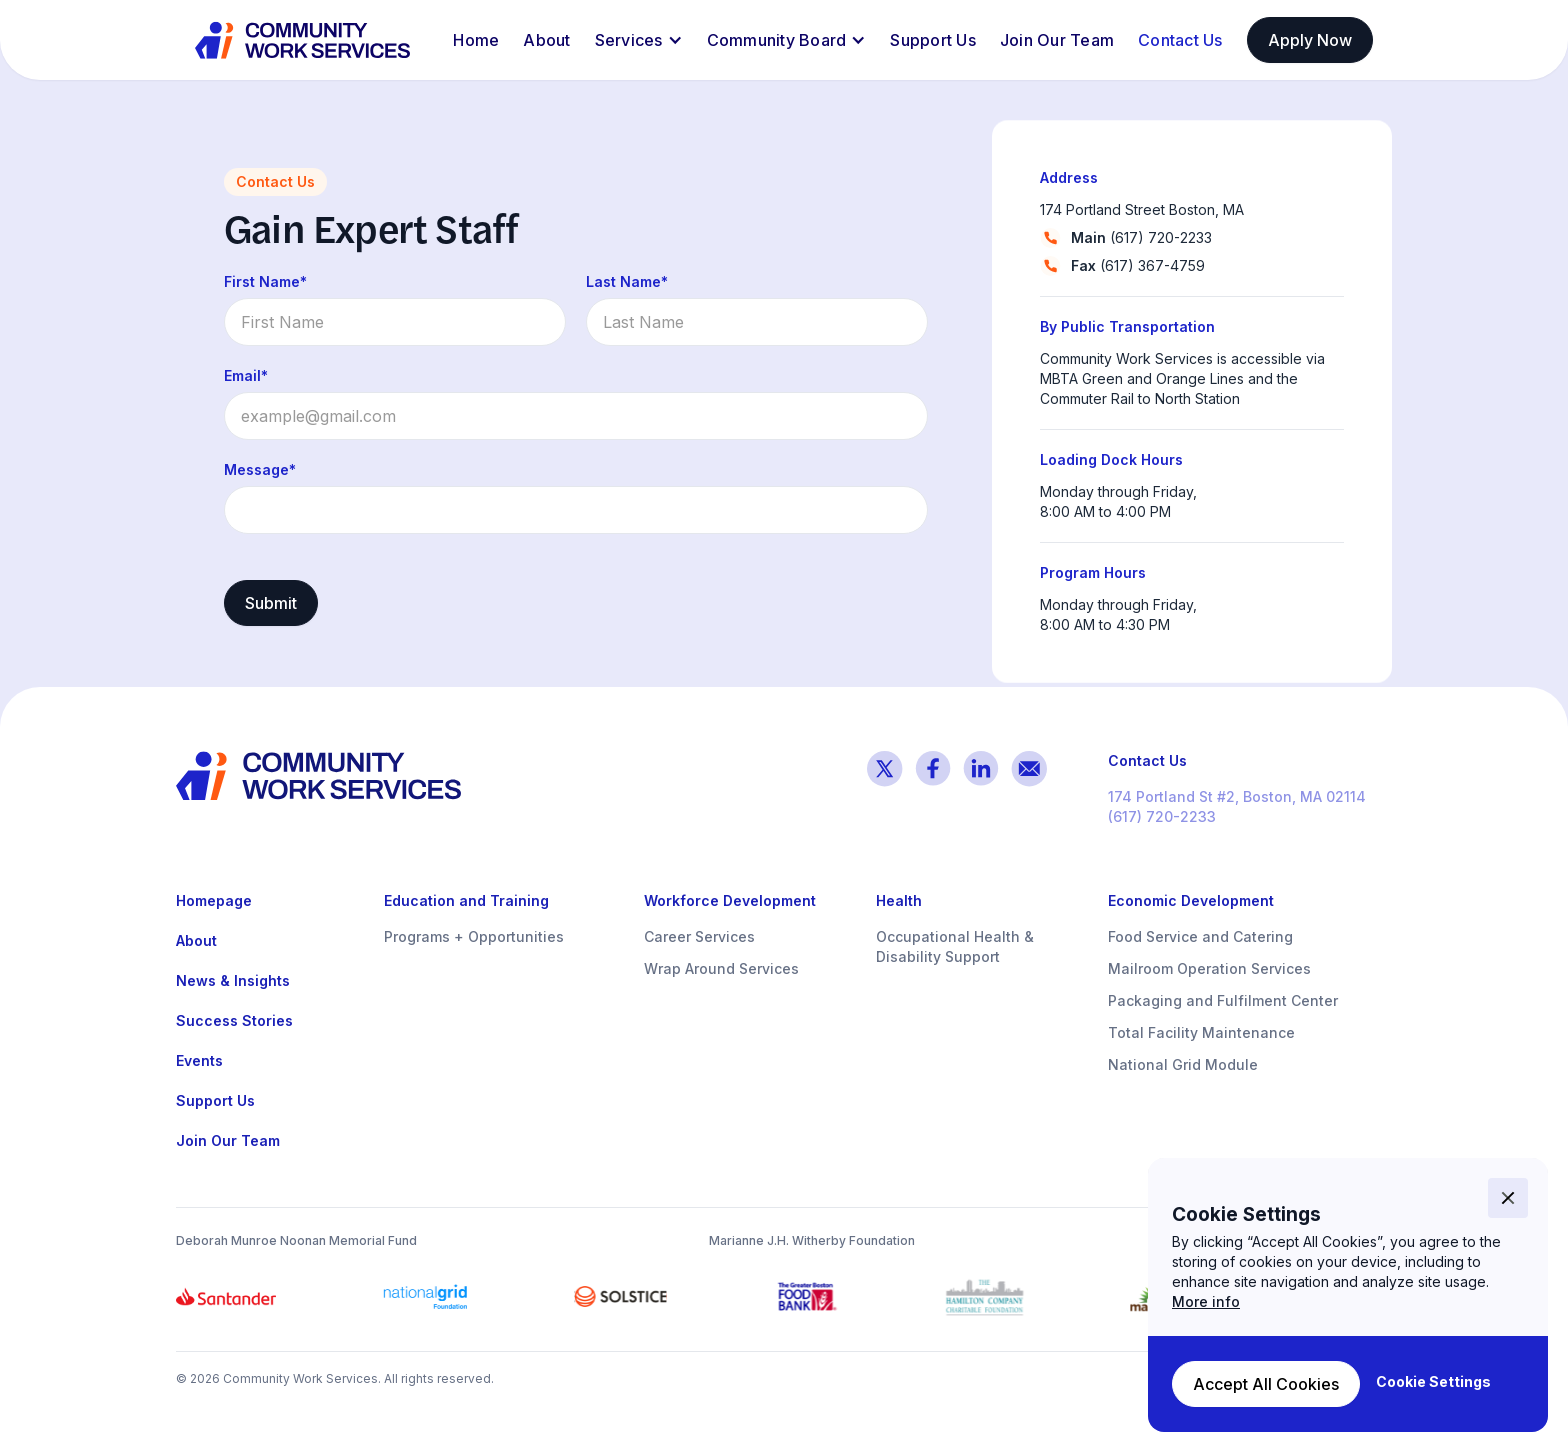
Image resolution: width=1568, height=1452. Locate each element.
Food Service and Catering (1200, 936)
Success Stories (234, 1020)
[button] (639, 40)
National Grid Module (1183, 1064)
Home (476, 40)
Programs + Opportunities (474, 936)
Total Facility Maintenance (1201, 1032)
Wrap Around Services (721, 968)
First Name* (265, 281)
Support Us (933, 40)
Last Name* (627, 281)
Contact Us (1180, 40)
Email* (246, 375)
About (546, 40)
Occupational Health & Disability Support (955, 946)
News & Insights (233, 980)
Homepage (214, 900)
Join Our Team (1057, 40)
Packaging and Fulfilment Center (1223, 1000)
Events (199, 1060)
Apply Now (1310, 40)
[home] (304, 40)
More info (1206, 1301)
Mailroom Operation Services (1209, 968)
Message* (260, 469)
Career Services (699, 936)
